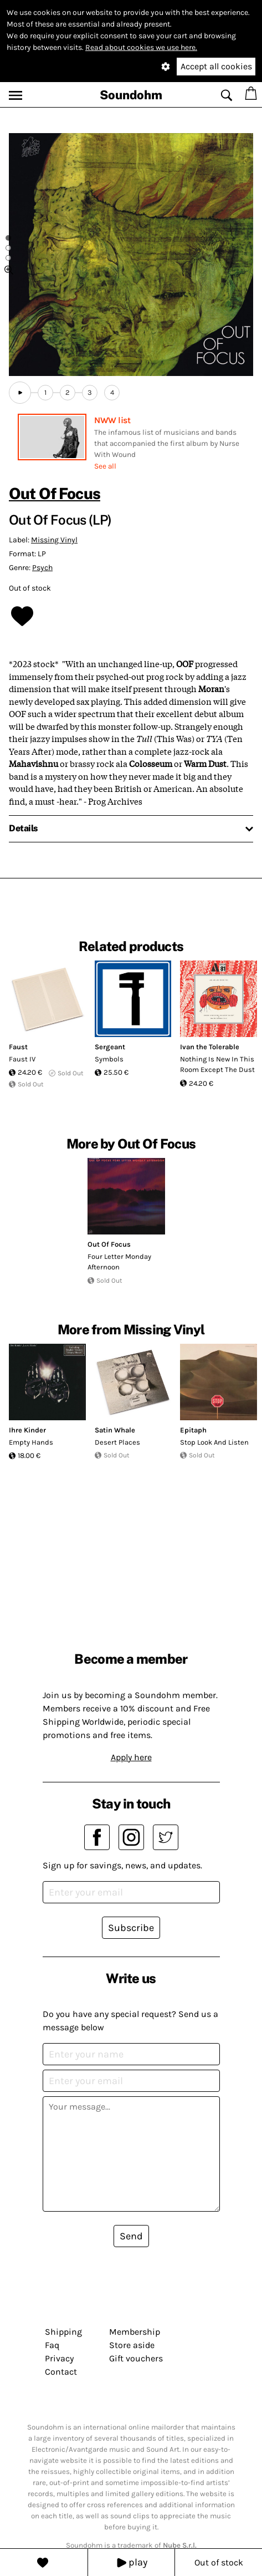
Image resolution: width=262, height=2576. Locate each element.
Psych (42, 567)
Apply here (131, 1757)
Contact (61, 2371)
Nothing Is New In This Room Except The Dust (217, 1064)
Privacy (59, 2358)
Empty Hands (31, 1442)
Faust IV (22, 1059)
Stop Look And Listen (214, 1442)
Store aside (132, 2345)
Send (131, 2236)
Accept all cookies (216, 66)
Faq (52, 2345)
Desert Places (117, 1442)
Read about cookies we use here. (141, 47)
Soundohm (131, 95)
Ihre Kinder (27, 1430)
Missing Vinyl (54, 540)
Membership (134, 2331)
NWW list (112, 420)
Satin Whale (115, 1430)
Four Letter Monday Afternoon (119, 1262)
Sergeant (110, 1047)
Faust (18, 1047)
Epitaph (193, 1430)
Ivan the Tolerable (209, 1047)
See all (105, 466)
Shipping (63, 2331)
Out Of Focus (54, 493)
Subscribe (131, 1928)
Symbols (109, 1059)
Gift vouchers (136, 2358)
